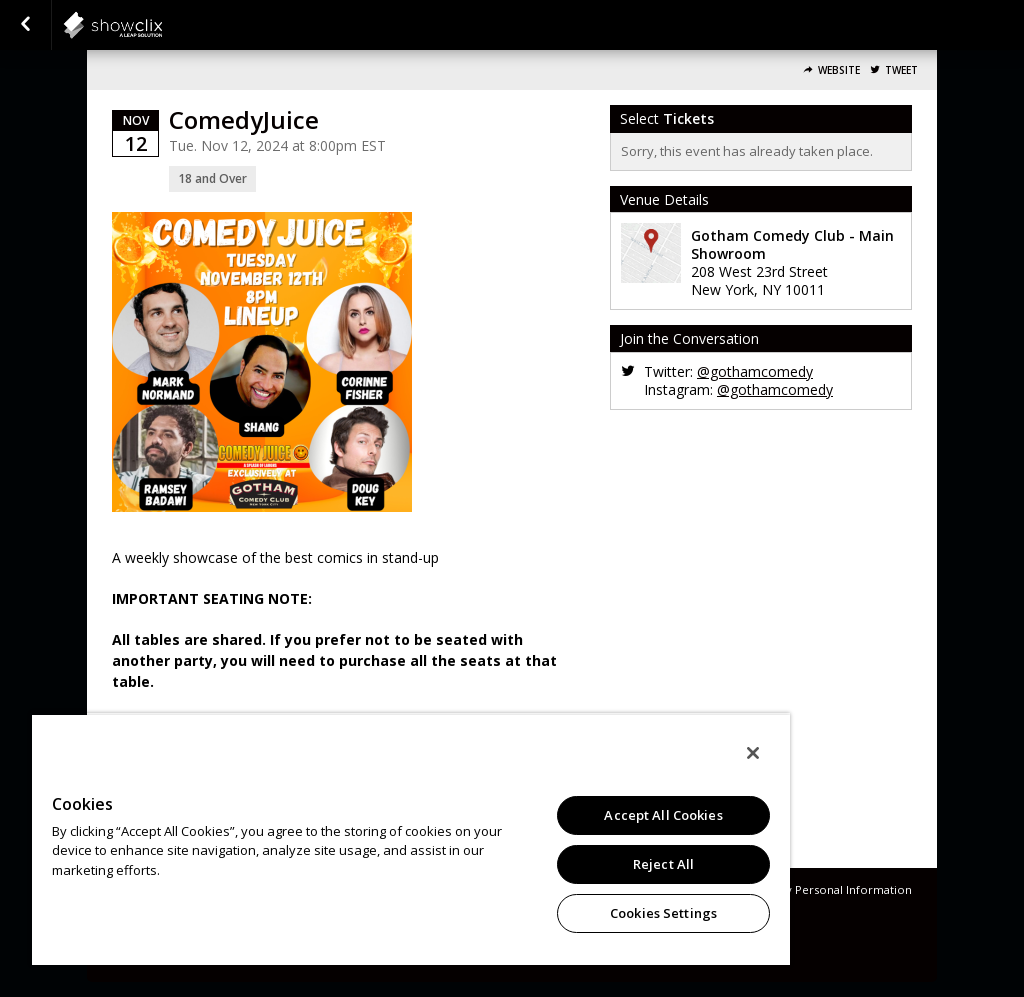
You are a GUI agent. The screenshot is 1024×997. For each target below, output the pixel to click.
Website (839, 70)
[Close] (753, 753)
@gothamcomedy (755, 371)
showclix (162, 25)
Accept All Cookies (663, 815)
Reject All (663, 864)
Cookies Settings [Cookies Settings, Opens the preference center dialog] (663, 913)
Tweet (901, 70)
